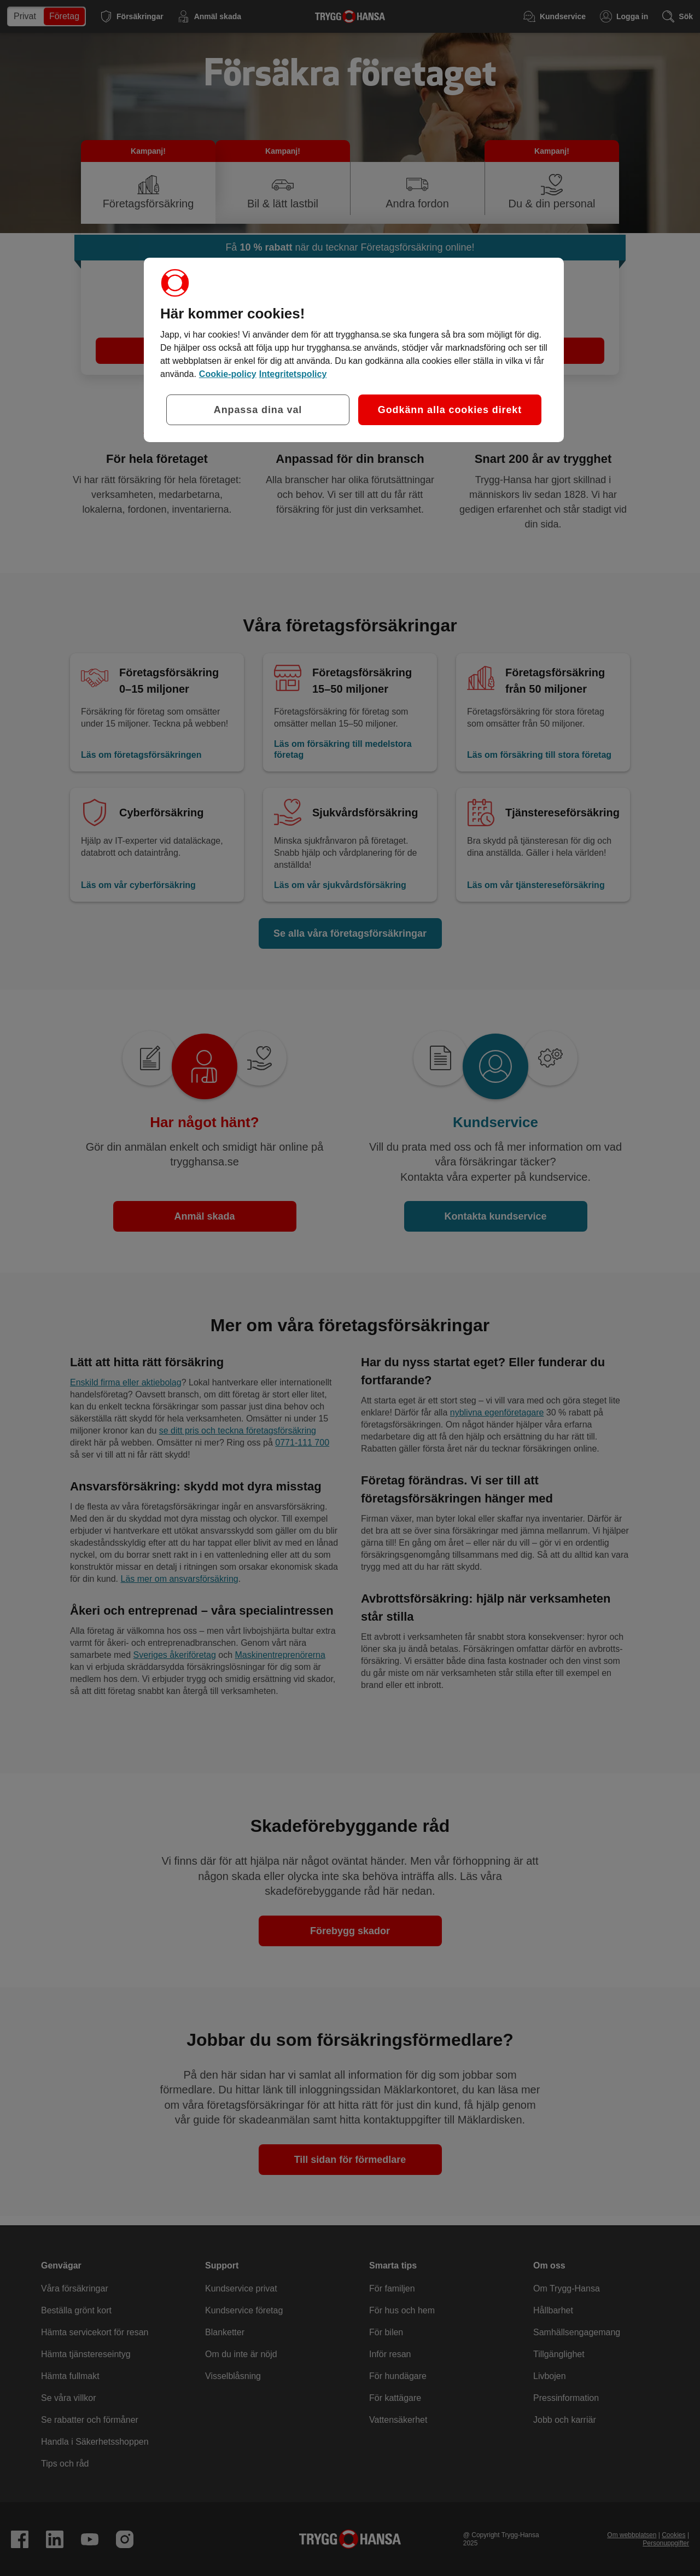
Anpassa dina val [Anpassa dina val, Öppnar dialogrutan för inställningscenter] (258, 409)
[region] (354, 350)
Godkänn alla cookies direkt (450, 409)
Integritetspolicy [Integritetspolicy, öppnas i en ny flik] (293, 374)
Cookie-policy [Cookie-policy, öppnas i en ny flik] (227, 374)
